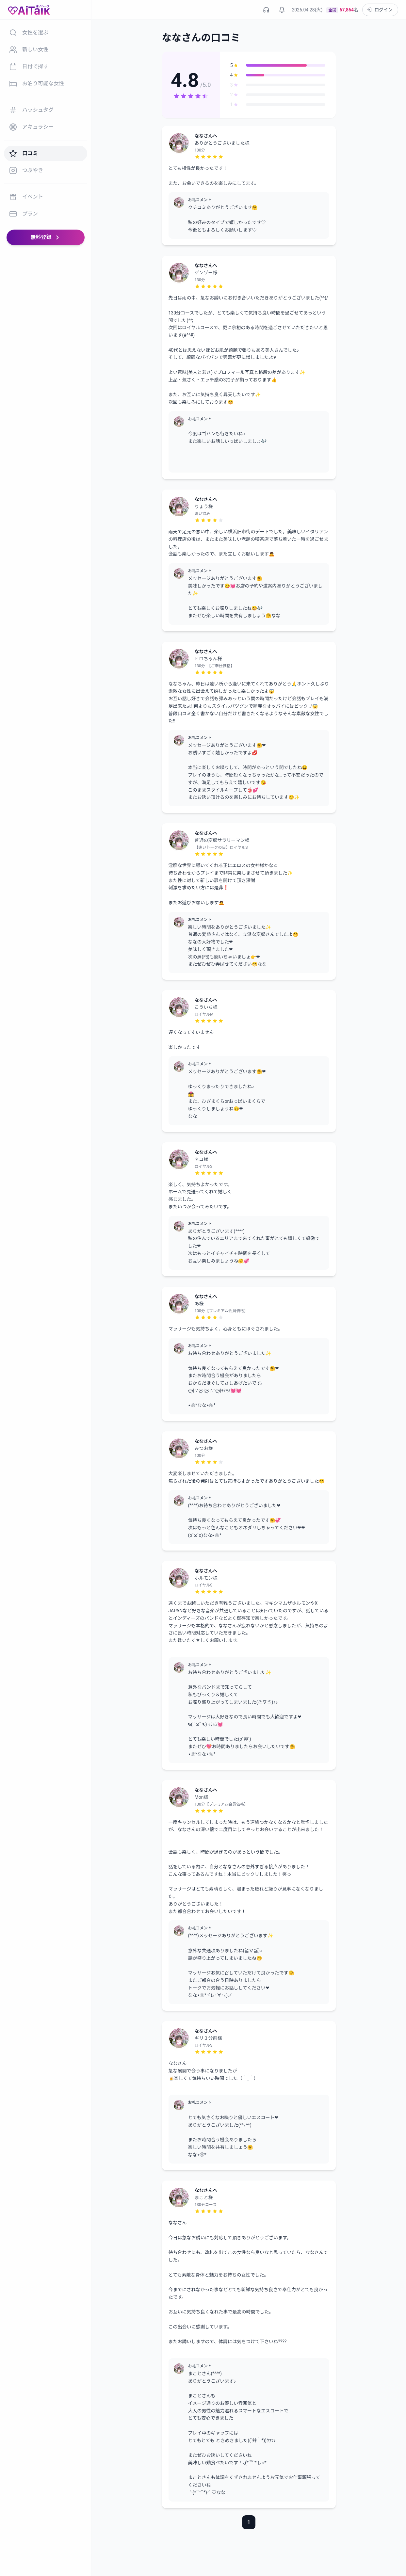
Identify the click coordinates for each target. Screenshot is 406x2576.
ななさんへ (206, 135)
